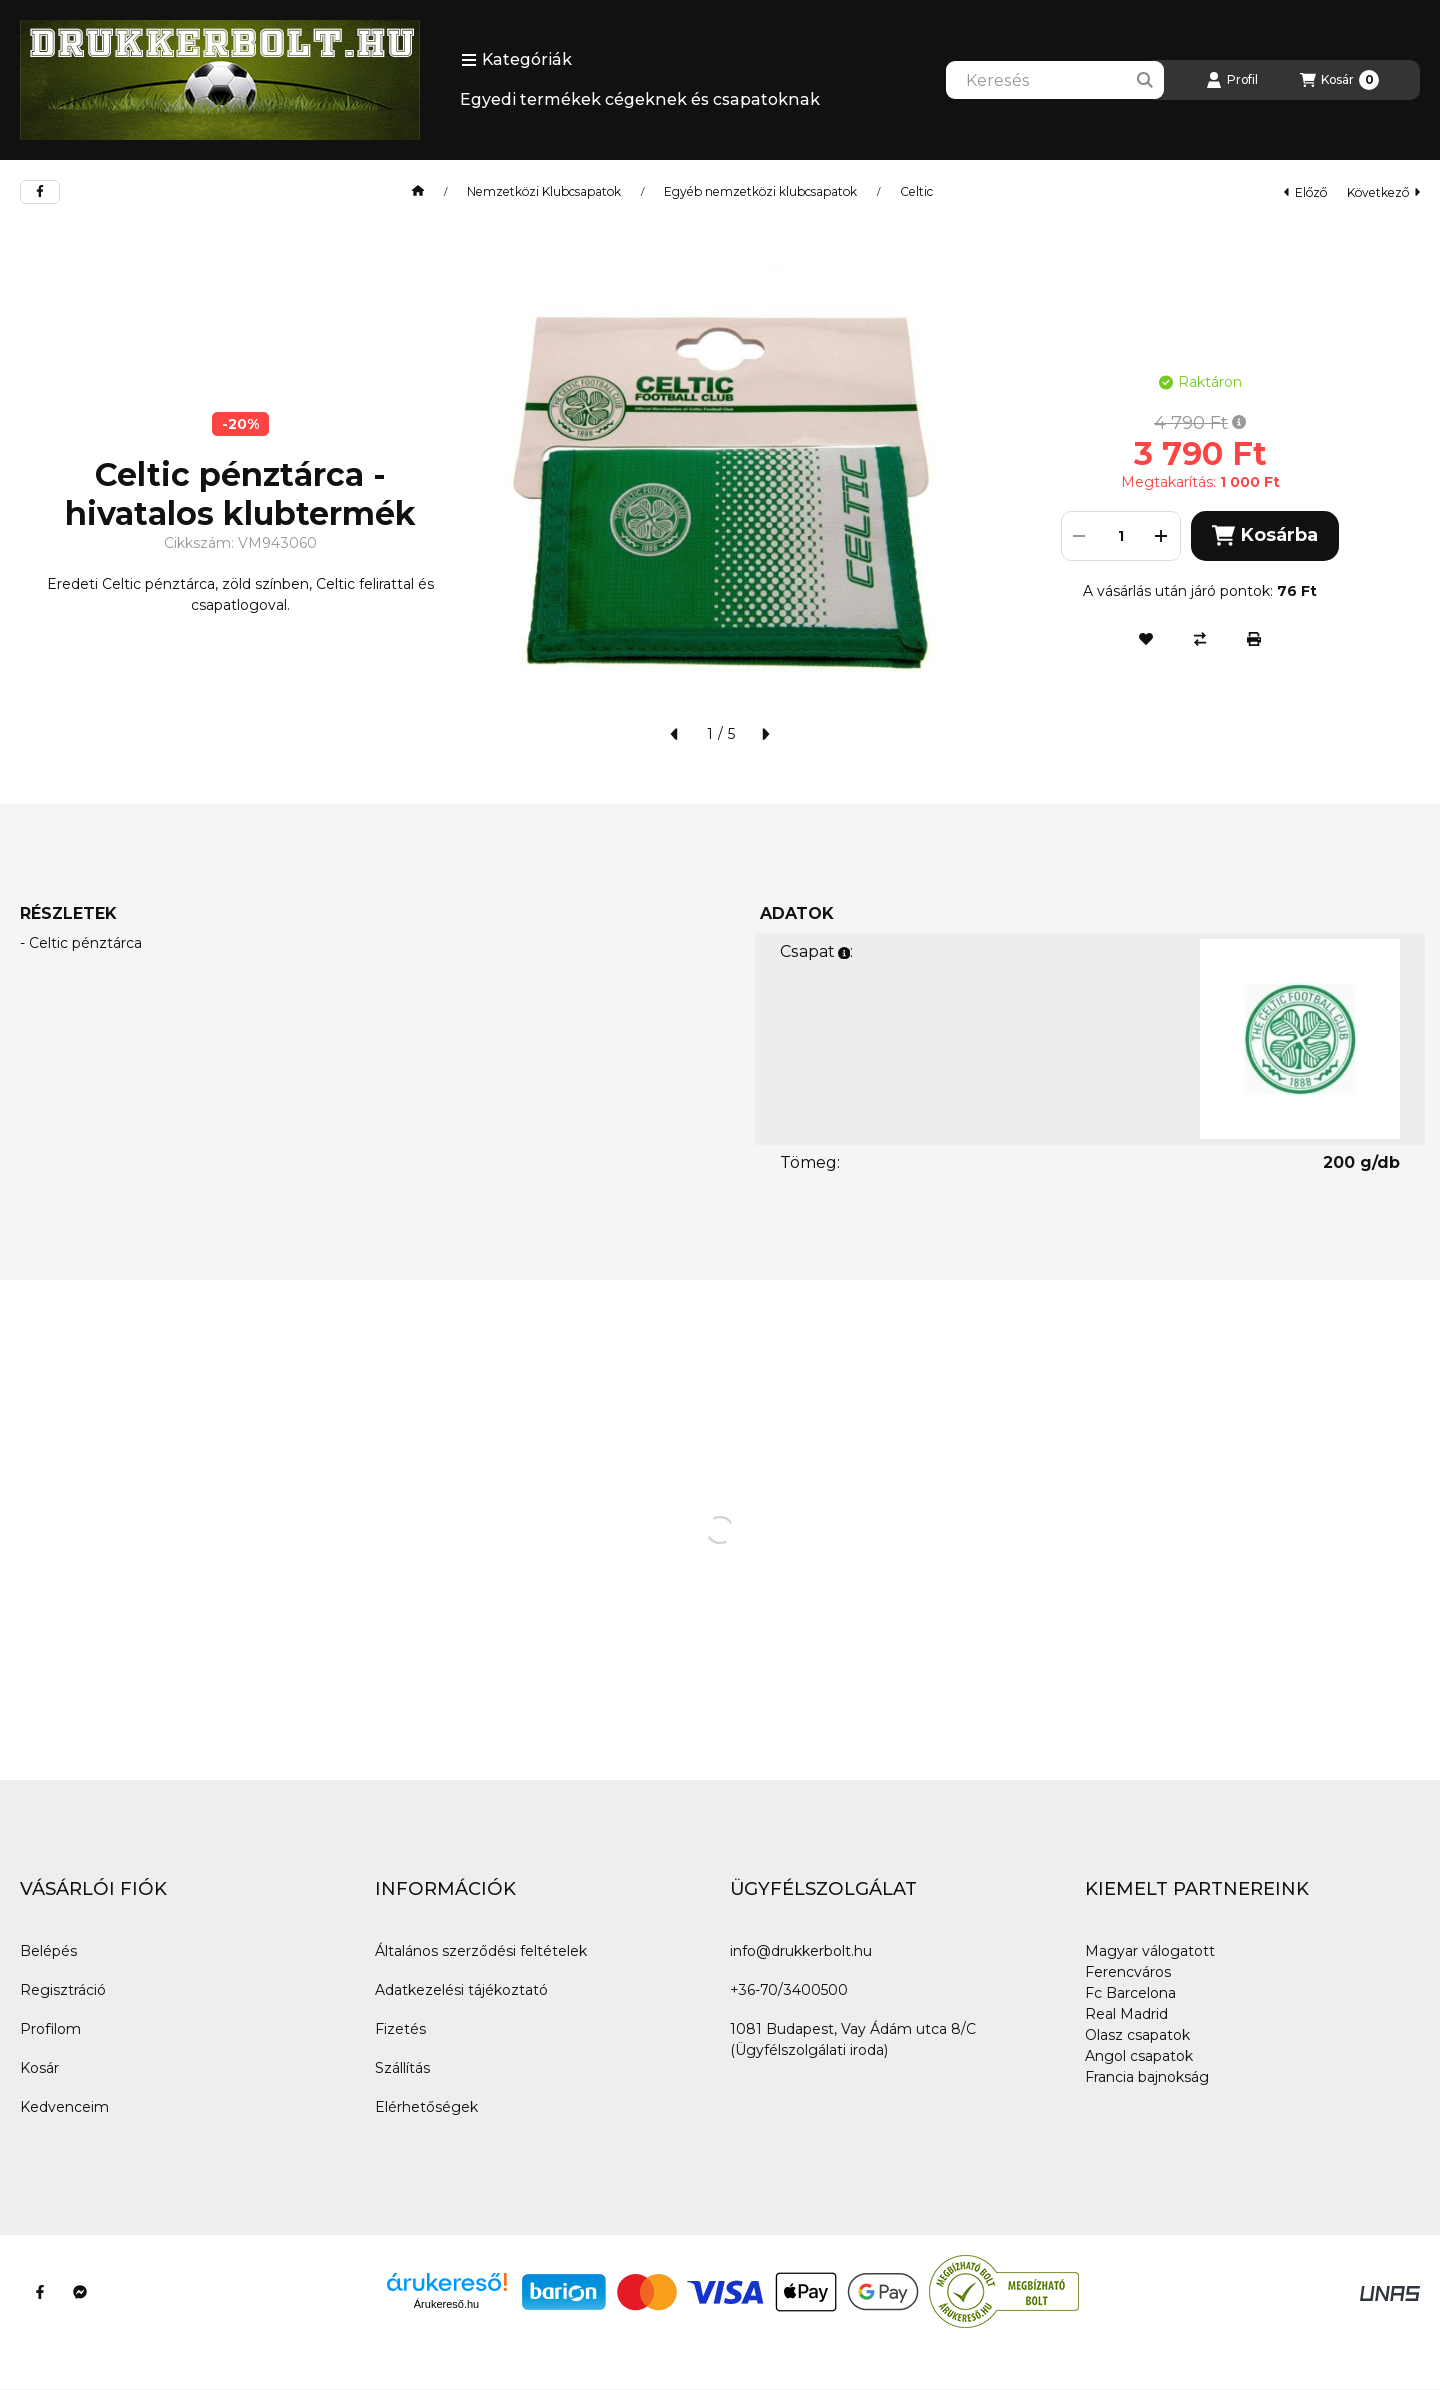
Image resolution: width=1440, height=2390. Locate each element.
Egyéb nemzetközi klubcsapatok (760, 192)
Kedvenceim (64, 2107)
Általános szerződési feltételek (481, 1951)
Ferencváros (1128, 1972)
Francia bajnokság (1147, 2077)
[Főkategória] (418, 192)
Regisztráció (63, 1990)
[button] (516, 60)
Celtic (916, 192)
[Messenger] (80, 2292)
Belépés (48, 1951)
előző (1305, 192)
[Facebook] (40, 2292)
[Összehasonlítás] (1200, 639)
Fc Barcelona (1130, 1993)
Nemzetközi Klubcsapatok (544, 192)
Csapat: (816, 951)
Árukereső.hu (446, 2304)
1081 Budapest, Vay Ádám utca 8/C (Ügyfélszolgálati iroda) (853, 2039)
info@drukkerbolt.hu (801, 1951)
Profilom (50, 2029)
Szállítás (402, 2068)
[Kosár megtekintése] (1339, 80)
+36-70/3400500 (789, 1990)
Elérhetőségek (426, 2107)
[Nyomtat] (1254, 639)
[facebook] (40, 192)
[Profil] (1232, 80)
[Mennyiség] (1121, 536)
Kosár (39, 2068)
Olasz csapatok (1137, 2035)
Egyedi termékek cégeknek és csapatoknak (640, 99)
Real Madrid (1126, 2014)
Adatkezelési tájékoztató (461, 1990)
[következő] (765, 734)
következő (1383, 192)
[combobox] (1055, 80)
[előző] (675, 734)
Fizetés (400, 2029)
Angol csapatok (1139, 2056)
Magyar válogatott (1150, 1951)
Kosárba (1265, 535)
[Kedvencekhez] (1146, 639)
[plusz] (1162, 536)
